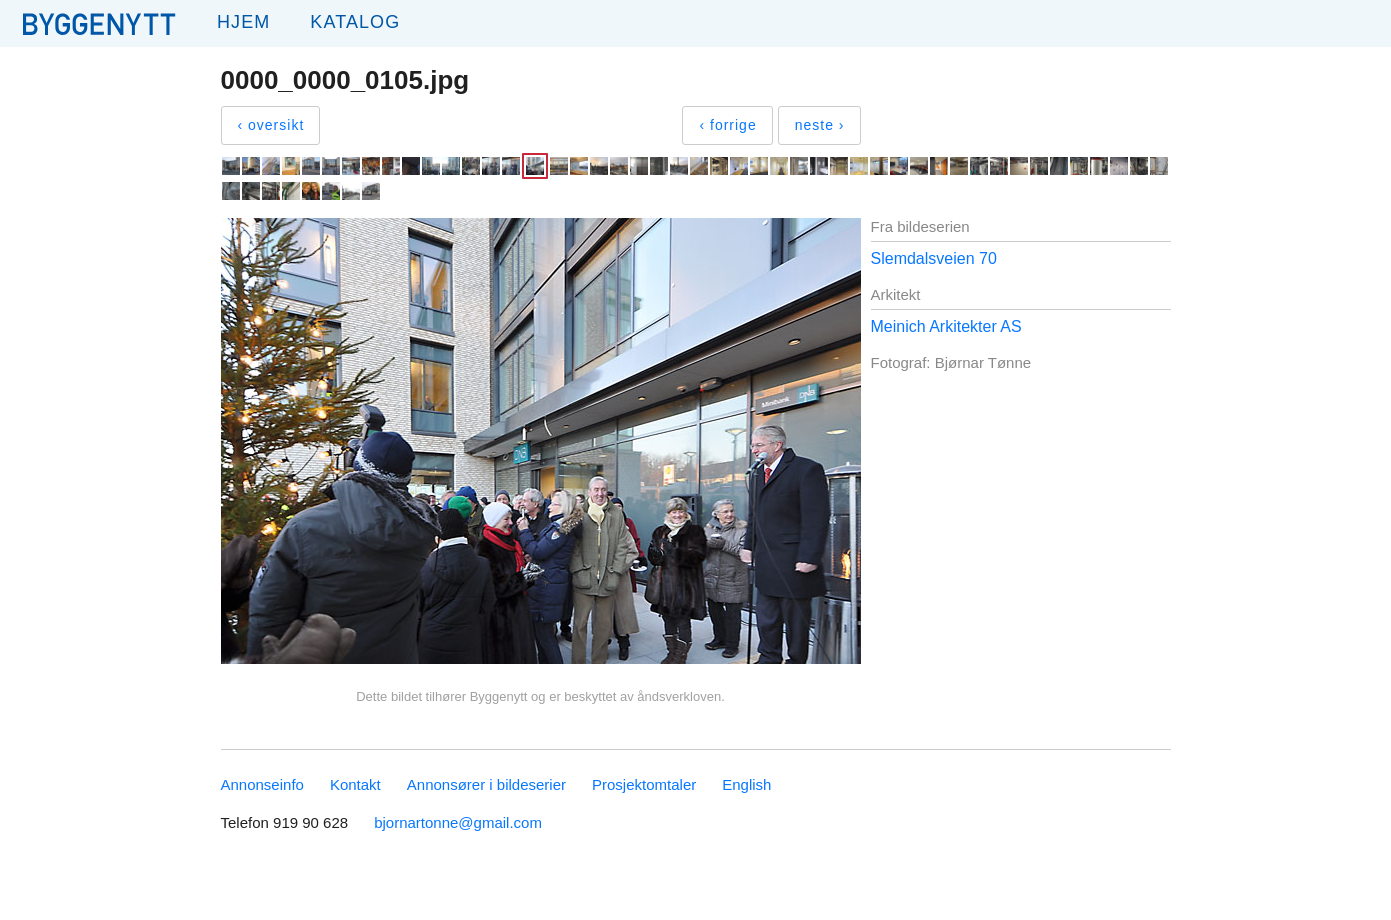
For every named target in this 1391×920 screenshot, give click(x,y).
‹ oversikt (271, 125)
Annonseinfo (262, 784)
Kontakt (355, 784)
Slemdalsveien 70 (934, 258)
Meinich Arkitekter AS (946, 326)
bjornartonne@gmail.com (458, 822)
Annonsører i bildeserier (486, 784)
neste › (820, 125)
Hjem (243, 22)
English (746, 784)
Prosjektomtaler (644, 784)
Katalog (355, 22)
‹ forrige (727, 125)
